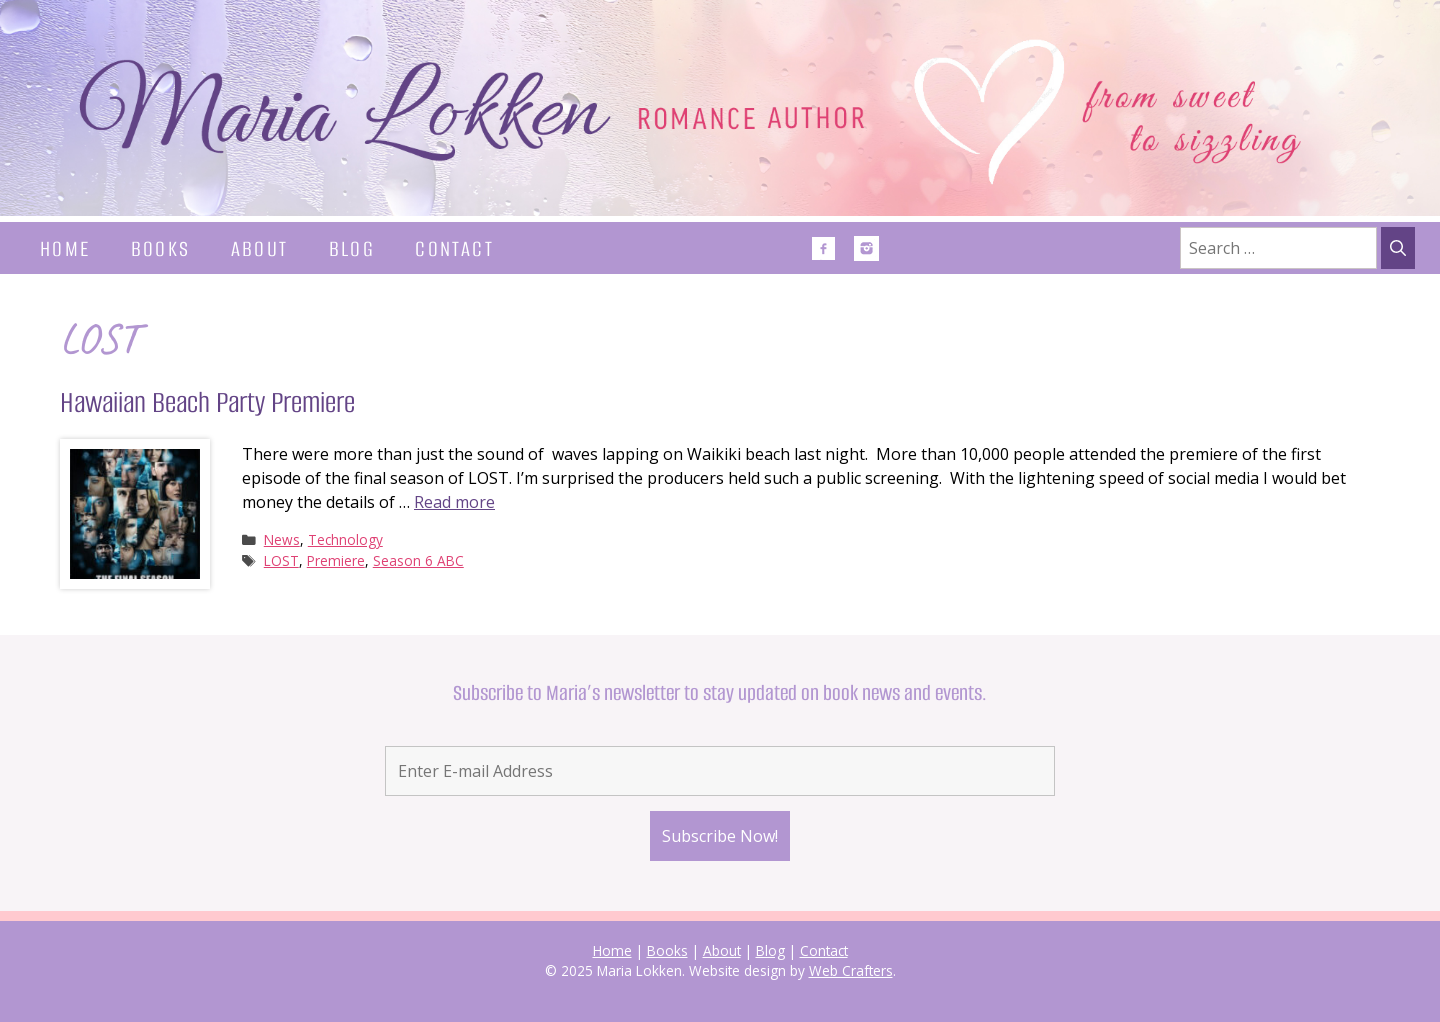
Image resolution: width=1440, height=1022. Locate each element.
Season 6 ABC (418, 560)
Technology (345, 539)
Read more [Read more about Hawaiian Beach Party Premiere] (454, 502)
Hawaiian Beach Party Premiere (207, 402)
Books (161, 248)
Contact (454, 248)
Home (65, 248)
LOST (281, 560)
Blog (352, 248)
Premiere (336, 560)
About (260, 248)
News (282, 539)
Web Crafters (851, 970)
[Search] (1398, 248)
